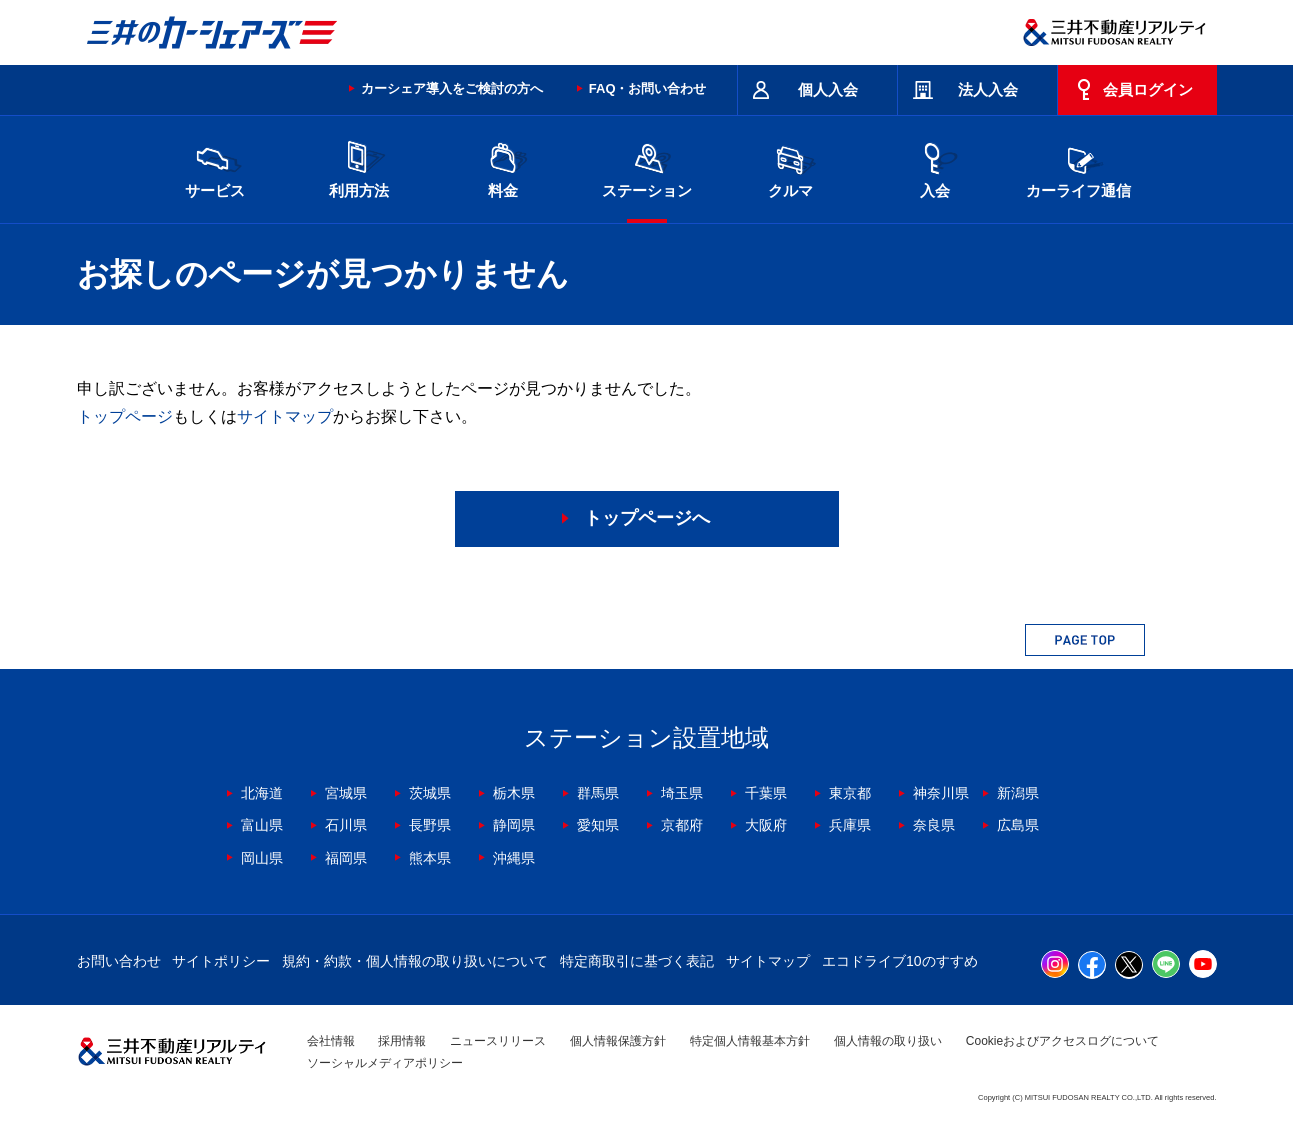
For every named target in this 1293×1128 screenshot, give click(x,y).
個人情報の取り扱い (888, 1041)
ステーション (647, 167)
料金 (503, 167)
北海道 (262, 793)
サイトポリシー (221, 961)
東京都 (850, 793)
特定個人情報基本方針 (750, 1041)
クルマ (791, 167)
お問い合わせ (119, 961)
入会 (935, 167)
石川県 (346, 825)
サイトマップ (285, 416)
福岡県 (346, 858)
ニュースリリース (498, 1041)
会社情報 (331, 1041)
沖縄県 (514, 858)
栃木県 (514, 793)
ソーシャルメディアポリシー (385, 1063)
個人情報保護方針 (618, 1041)
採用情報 (402, 1041)
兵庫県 (850, 825)
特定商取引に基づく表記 (637, 961)
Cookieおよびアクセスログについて (1062, 1041)
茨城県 (430, 793)
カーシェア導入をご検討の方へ (452, 88)
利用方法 (359, 167)
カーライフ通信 (1078, 167)
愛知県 (598, 825)
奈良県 (934, 825)
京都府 (682, 825)
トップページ (125, 416)
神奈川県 (941, 793)
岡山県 (262, 858)
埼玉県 (682, 793)
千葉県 (766, 793)
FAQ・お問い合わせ (648, 88)
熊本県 (430, 858)
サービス (215, 167)
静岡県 (514, 825)
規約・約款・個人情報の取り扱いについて (415, 961)
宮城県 (346, 793)
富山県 (262, 825)
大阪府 (766, 825)
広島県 (1018, 825)
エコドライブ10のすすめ (900, 961)
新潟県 (1018, 793)
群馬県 (598, 793)
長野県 (430, 825)
